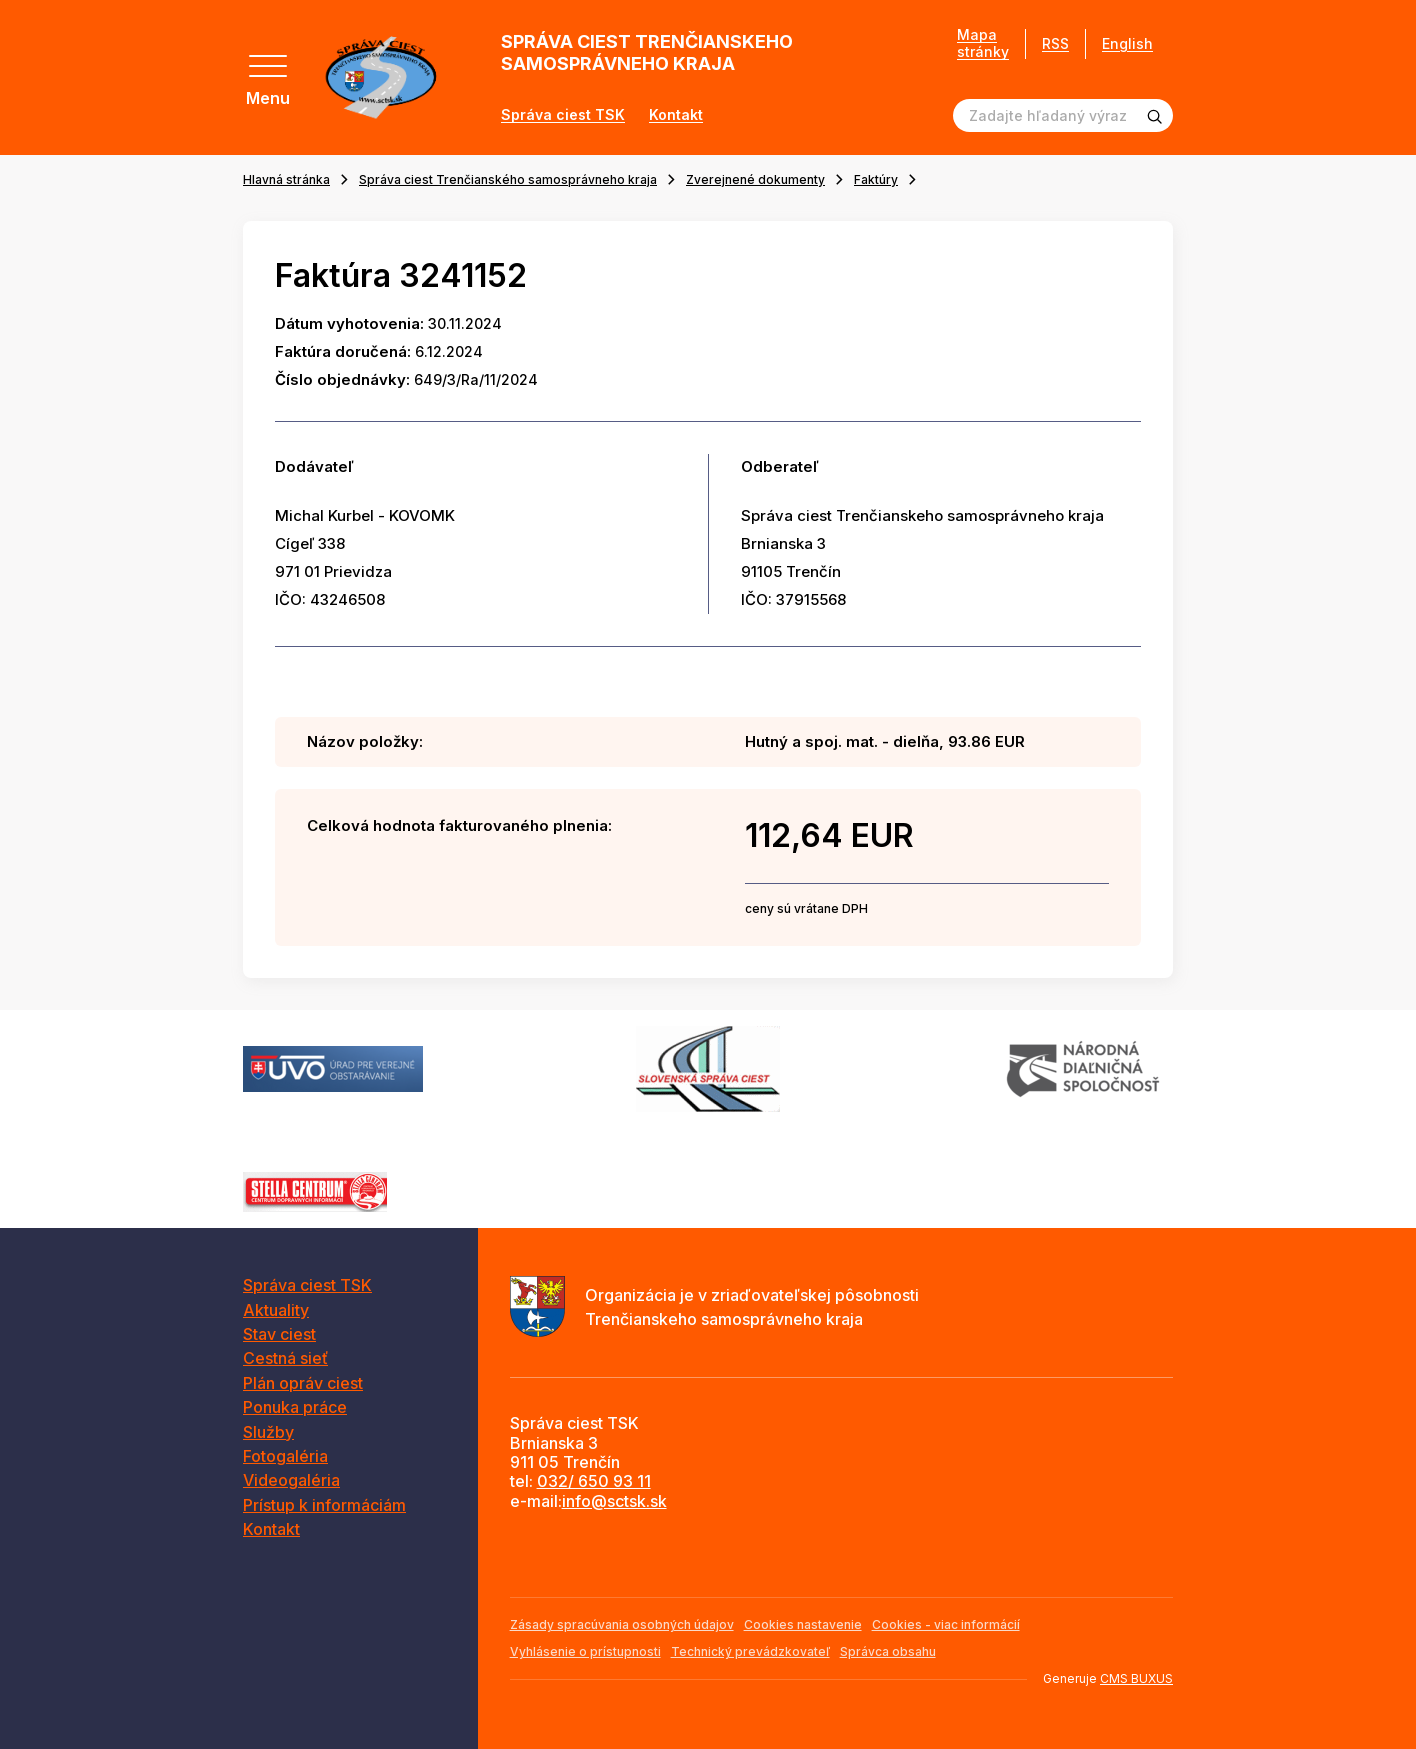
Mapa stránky (983, 43)
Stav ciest (279, 1334)
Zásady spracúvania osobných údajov (622, 1624)
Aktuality (276, 1310)
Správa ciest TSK (563, 115)
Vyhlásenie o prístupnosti (585, 1651)
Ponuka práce (295, 1407)
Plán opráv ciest (303, 1383)
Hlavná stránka (286, 179)
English (1127, 43)
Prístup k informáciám (324, 1505)
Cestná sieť (285, 1358)
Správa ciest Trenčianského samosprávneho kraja (508, 179)
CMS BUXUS (1136, 1678)
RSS (1055, 43)
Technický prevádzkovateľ (750, 1651)
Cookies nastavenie (803, 1624)
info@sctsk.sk (614, 1501)
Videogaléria (291, 1480)
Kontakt (676, 115)
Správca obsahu (888, 1651)
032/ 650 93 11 (594, 1481)
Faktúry (876, 179)
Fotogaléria (285, 1456)
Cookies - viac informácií (946, 1624)
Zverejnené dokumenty (755, 179)
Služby (268, 1432)
